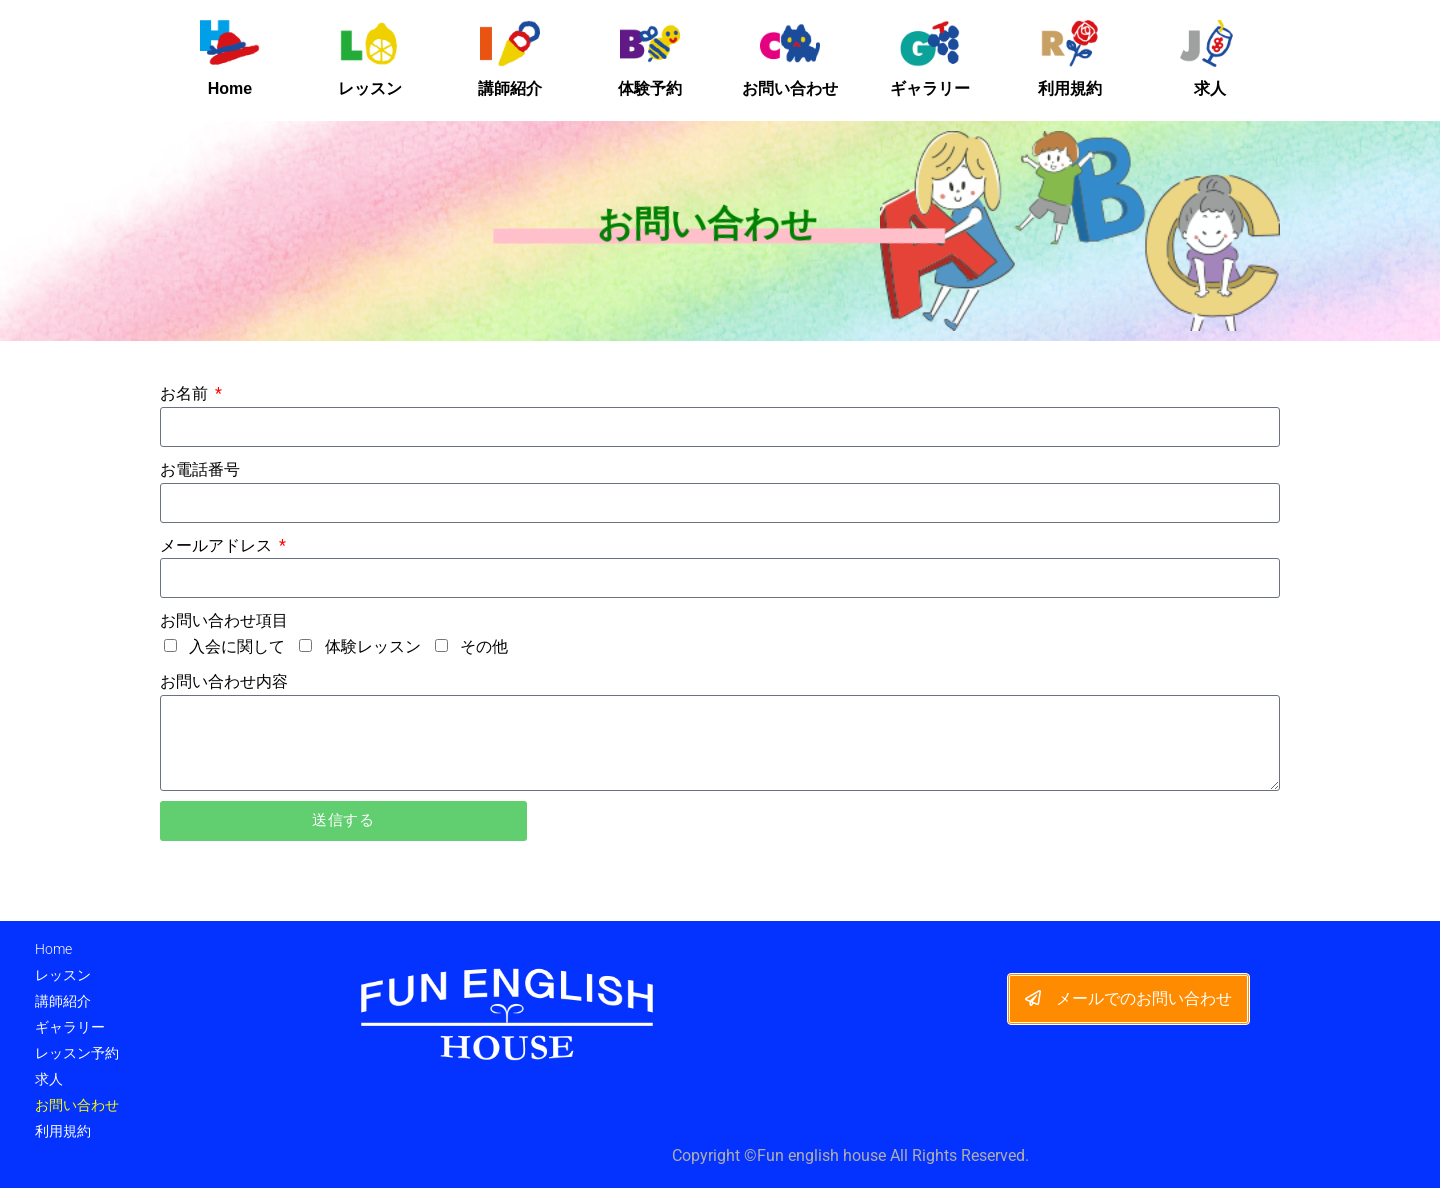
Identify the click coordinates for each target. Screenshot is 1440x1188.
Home (230, 88)
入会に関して (237, 646)
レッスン (370, 88)
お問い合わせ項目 (224, 620)
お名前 (186, 393)
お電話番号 (200, 469)
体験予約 (650, 88)
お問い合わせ (790, 88)
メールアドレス (218, 545)
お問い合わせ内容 (224, 681)
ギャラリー (930, 88)
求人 (1210, 88)
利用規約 (1070, 88)
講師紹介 (510, 88)
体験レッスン (373, 646)
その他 (484, 646)
